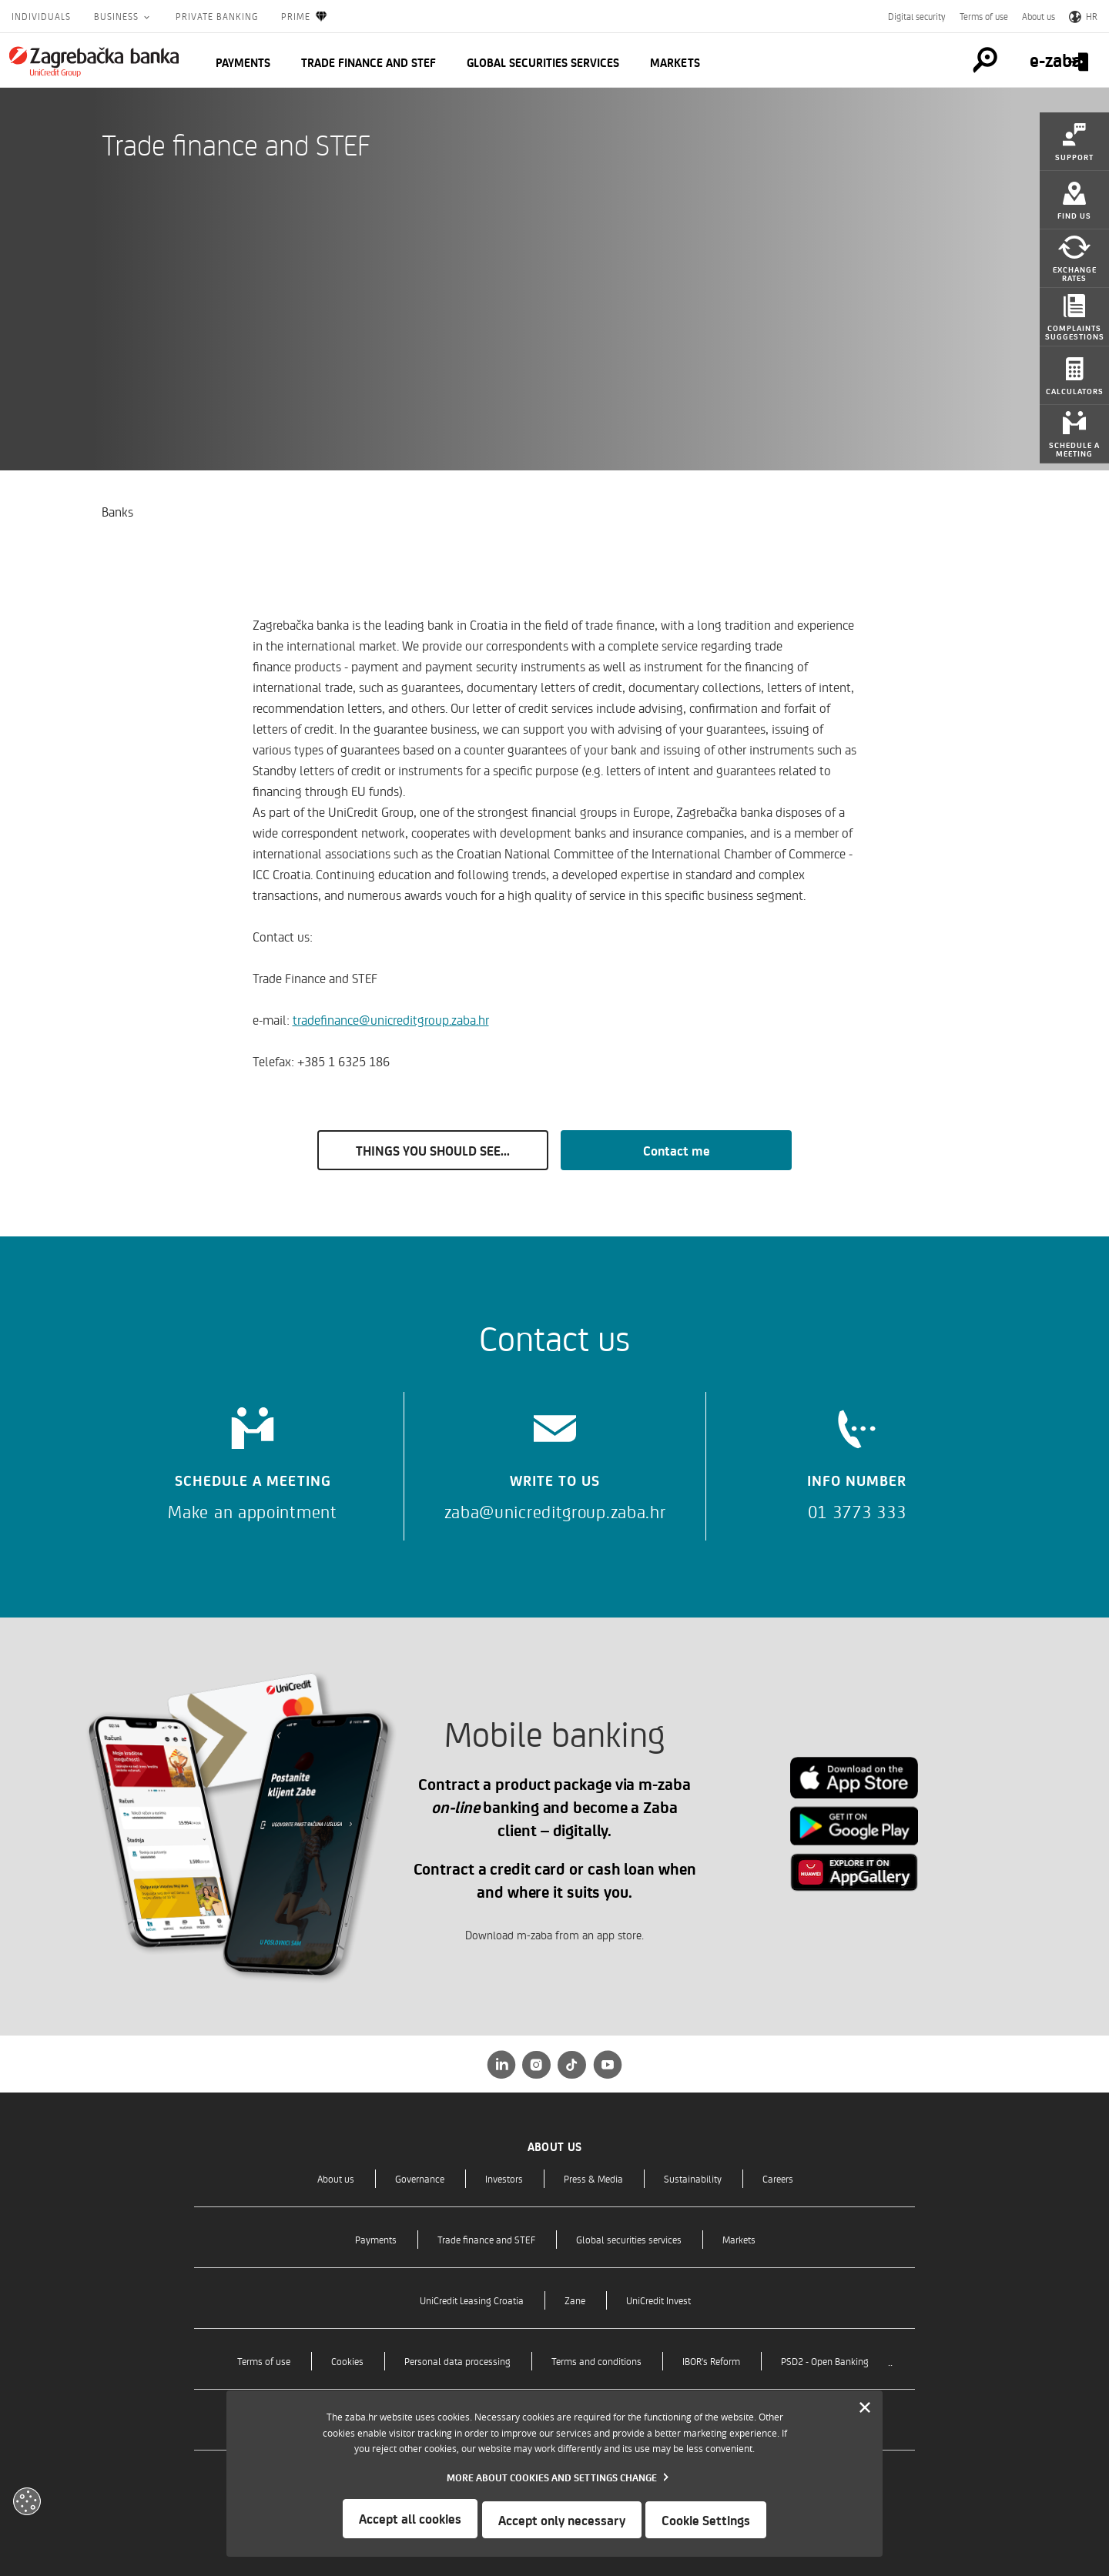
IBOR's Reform (711, 2361)
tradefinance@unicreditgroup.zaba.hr (391, 1019)
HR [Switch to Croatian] (1083, 16)
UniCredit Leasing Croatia (472, 2300)
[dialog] (554, 2475)
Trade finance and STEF (368, 62)
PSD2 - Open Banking (825, 2361)
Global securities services (543, 62)
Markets (675, 62)
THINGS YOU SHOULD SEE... (433, 1150)
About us (1038, 16)
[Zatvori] (865, 2410)
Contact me (676, 1150)
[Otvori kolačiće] (27, 2501)
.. (890, 2361)
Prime (304, 16)
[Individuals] (94, 61)
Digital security (917, 16)
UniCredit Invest (658, 2300)
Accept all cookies (408, 2520)
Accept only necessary (561, 2520)
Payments (243, 62)
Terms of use (984, 16)
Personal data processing (457, 2361)
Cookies (347, 2361)
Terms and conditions (596, 2361)
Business (118, 16)
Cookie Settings (708, 2520)
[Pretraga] (942, 60)
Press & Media (593, 2178)
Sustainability (693, 2178)
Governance (419, 2178)
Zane (575, 2300)
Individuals (41, 16)
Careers (777, 2178)
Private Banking (217, 16)
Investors (504, 2178)
